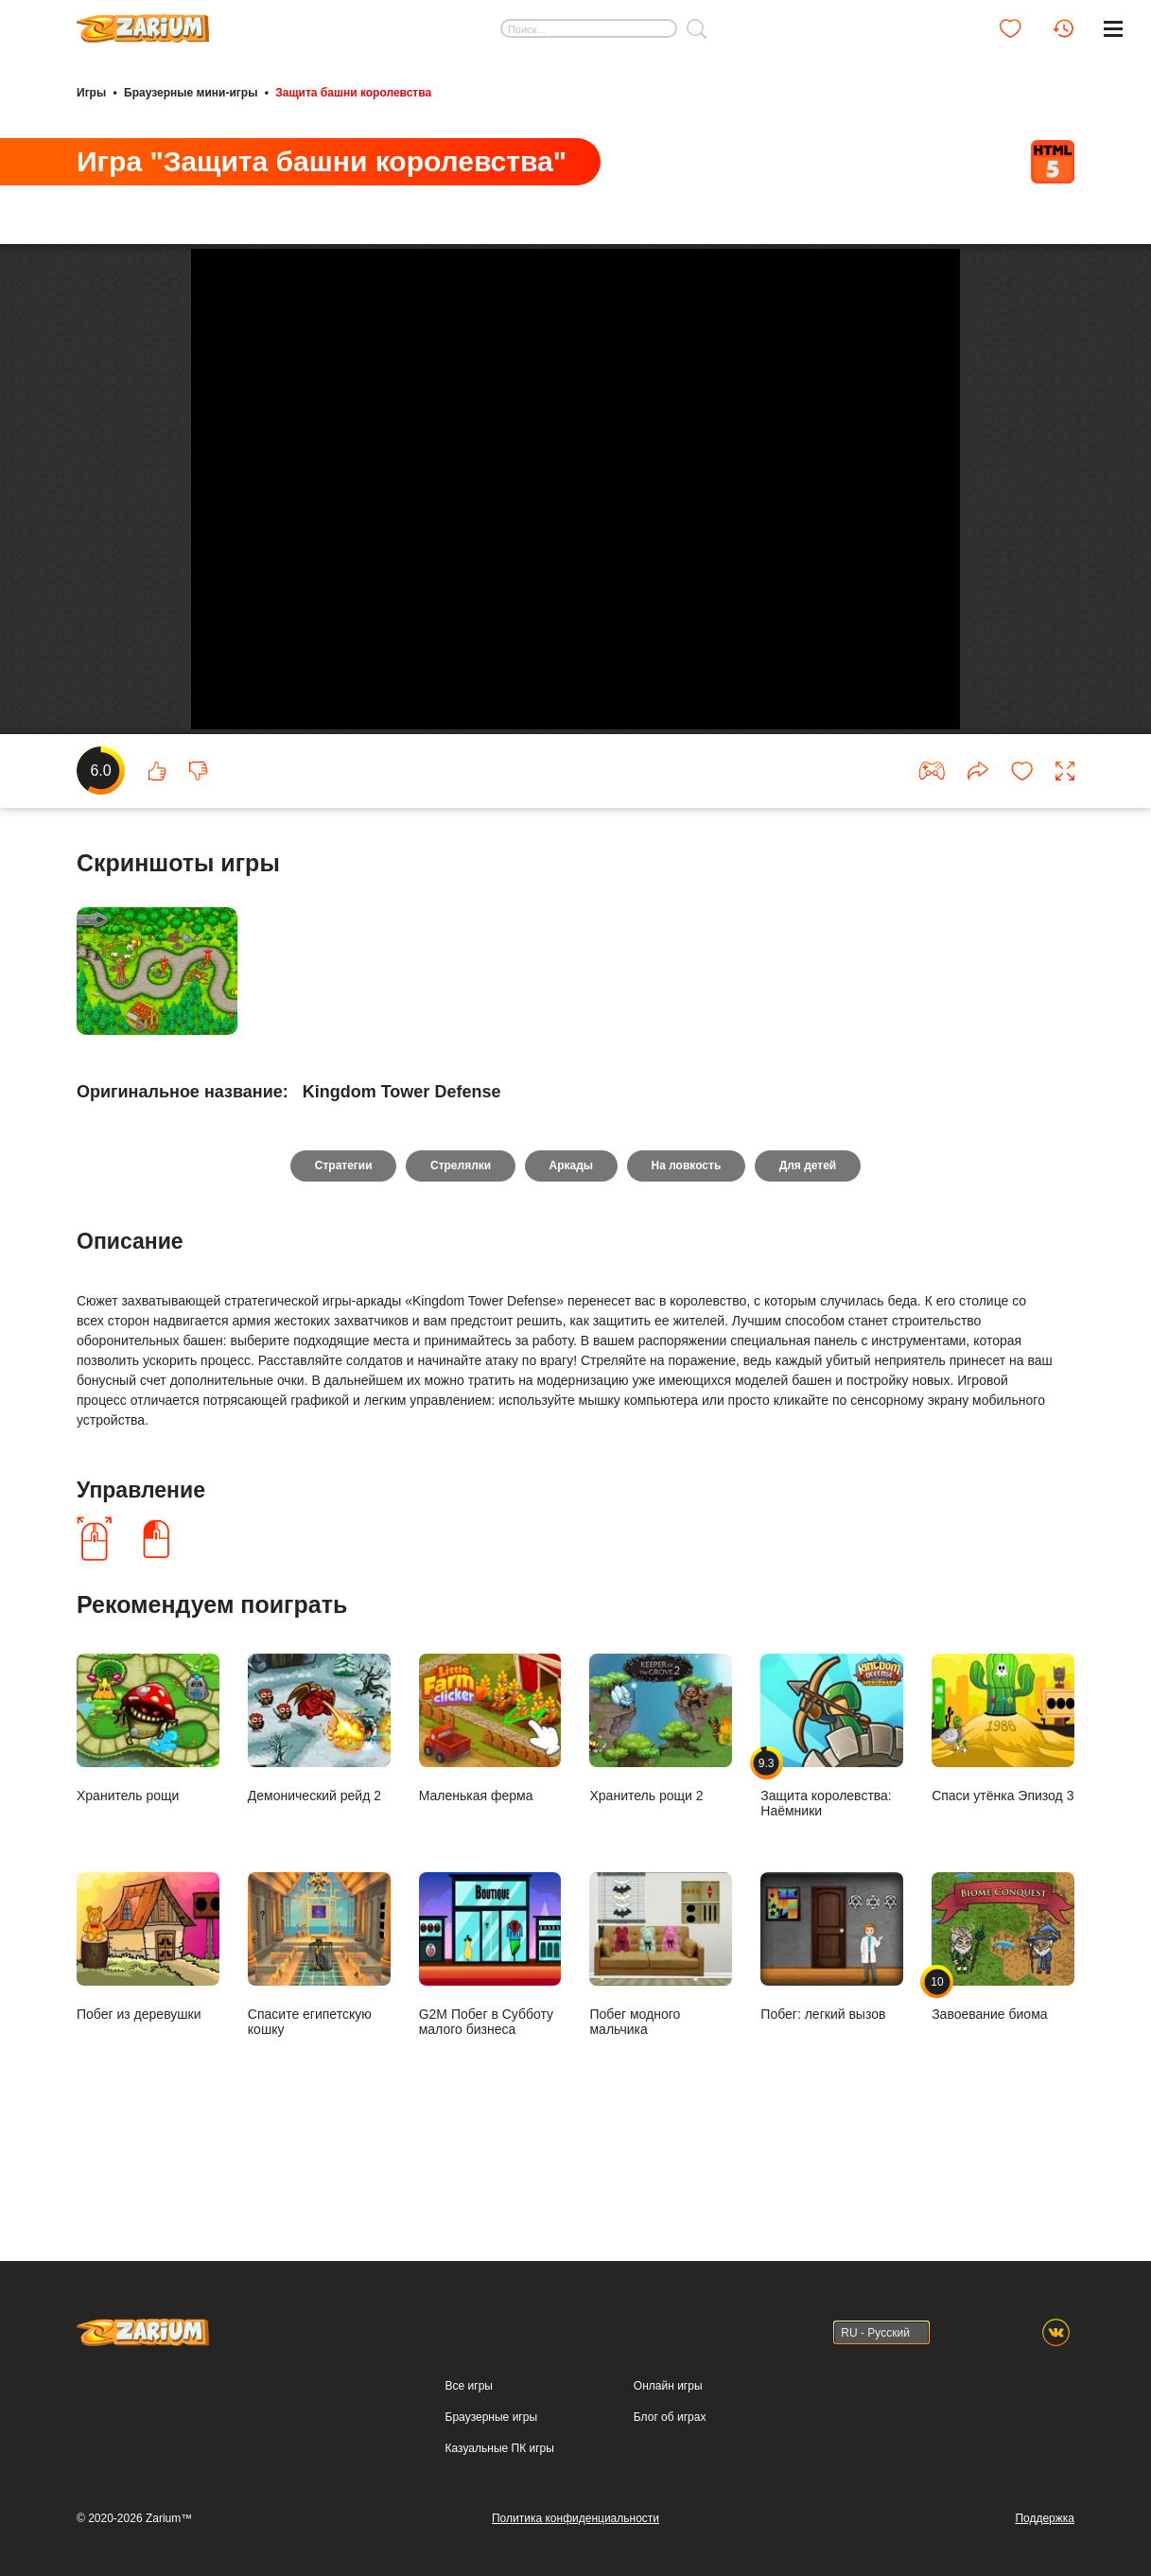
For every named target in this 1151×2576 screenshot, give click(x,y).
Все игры (469, 2385)
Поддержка (1044, 2518)
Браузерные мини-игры (190, 92)
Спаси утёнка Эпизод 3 (1003, 1805)
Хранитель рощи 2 (660, 1805)
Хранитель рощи (148, 1805)
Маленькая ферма (490, 1805)
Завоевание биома (1003, 2023)
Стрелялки (459, 1242)
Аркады (571, 1242)
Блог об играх (670, 2417)
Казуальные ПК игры (499, 2448)
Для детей (809, 1242)
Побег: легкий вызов (831, 2023)
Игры (91, 92)
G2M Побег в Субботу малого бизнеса (490, 2031)
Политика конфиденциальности (575, 2518)
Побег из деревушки (148, 2023)
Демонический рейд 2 (319, 1805)
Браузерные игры (491, 2417)
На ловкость (687, 1242)
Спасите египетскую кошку (319, 2031)
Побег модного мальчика (660, 2031)
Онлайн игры (668, 2385)
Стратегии (343, 1242)
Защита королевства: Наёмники (831, 1812)
